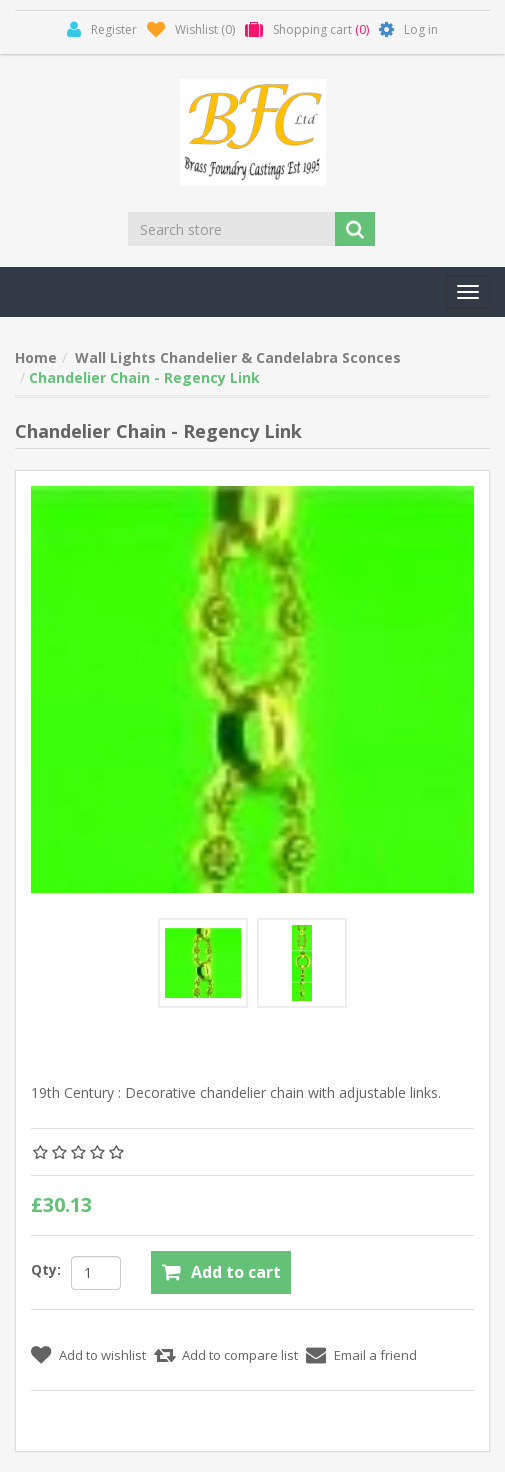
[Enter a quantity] (96, 1273)
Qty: (46, 1269)
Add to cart (236, 1272)
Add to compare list (240, 1355)
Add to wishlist (102, 1355)
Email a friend (375, 1355)
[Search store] (233, 229)
